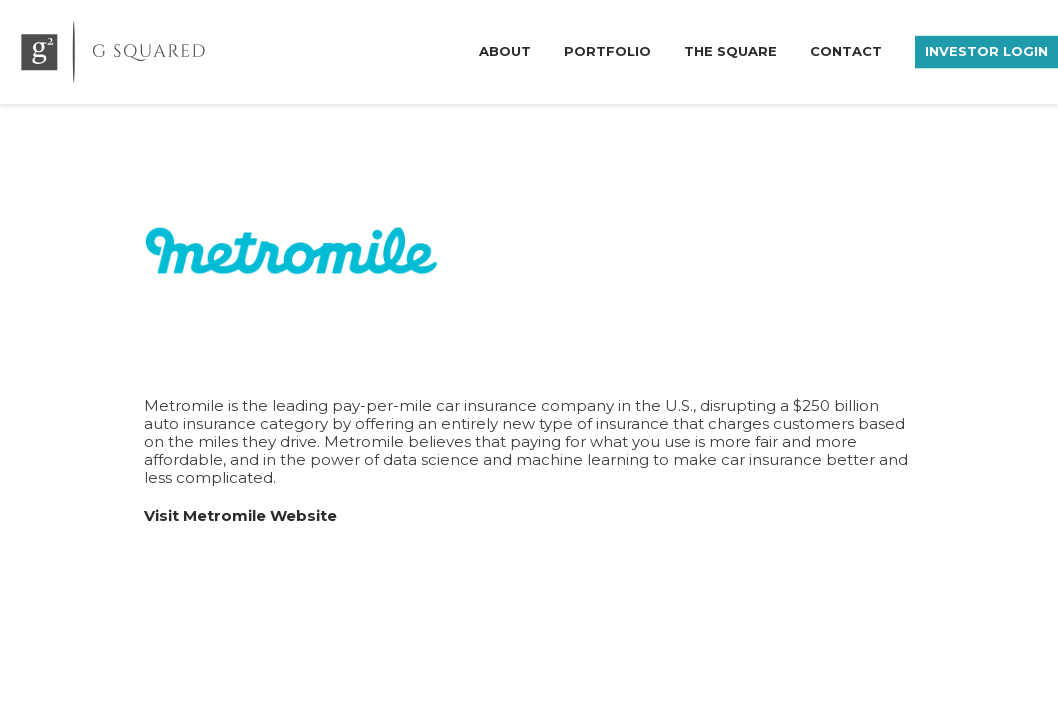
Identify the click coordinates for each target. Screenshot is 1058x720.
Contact (846, 50)
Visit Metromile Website (240, 515)
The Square (730, 50)
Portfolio (607, 50)
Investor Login (986, 50)
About (505, 50)
